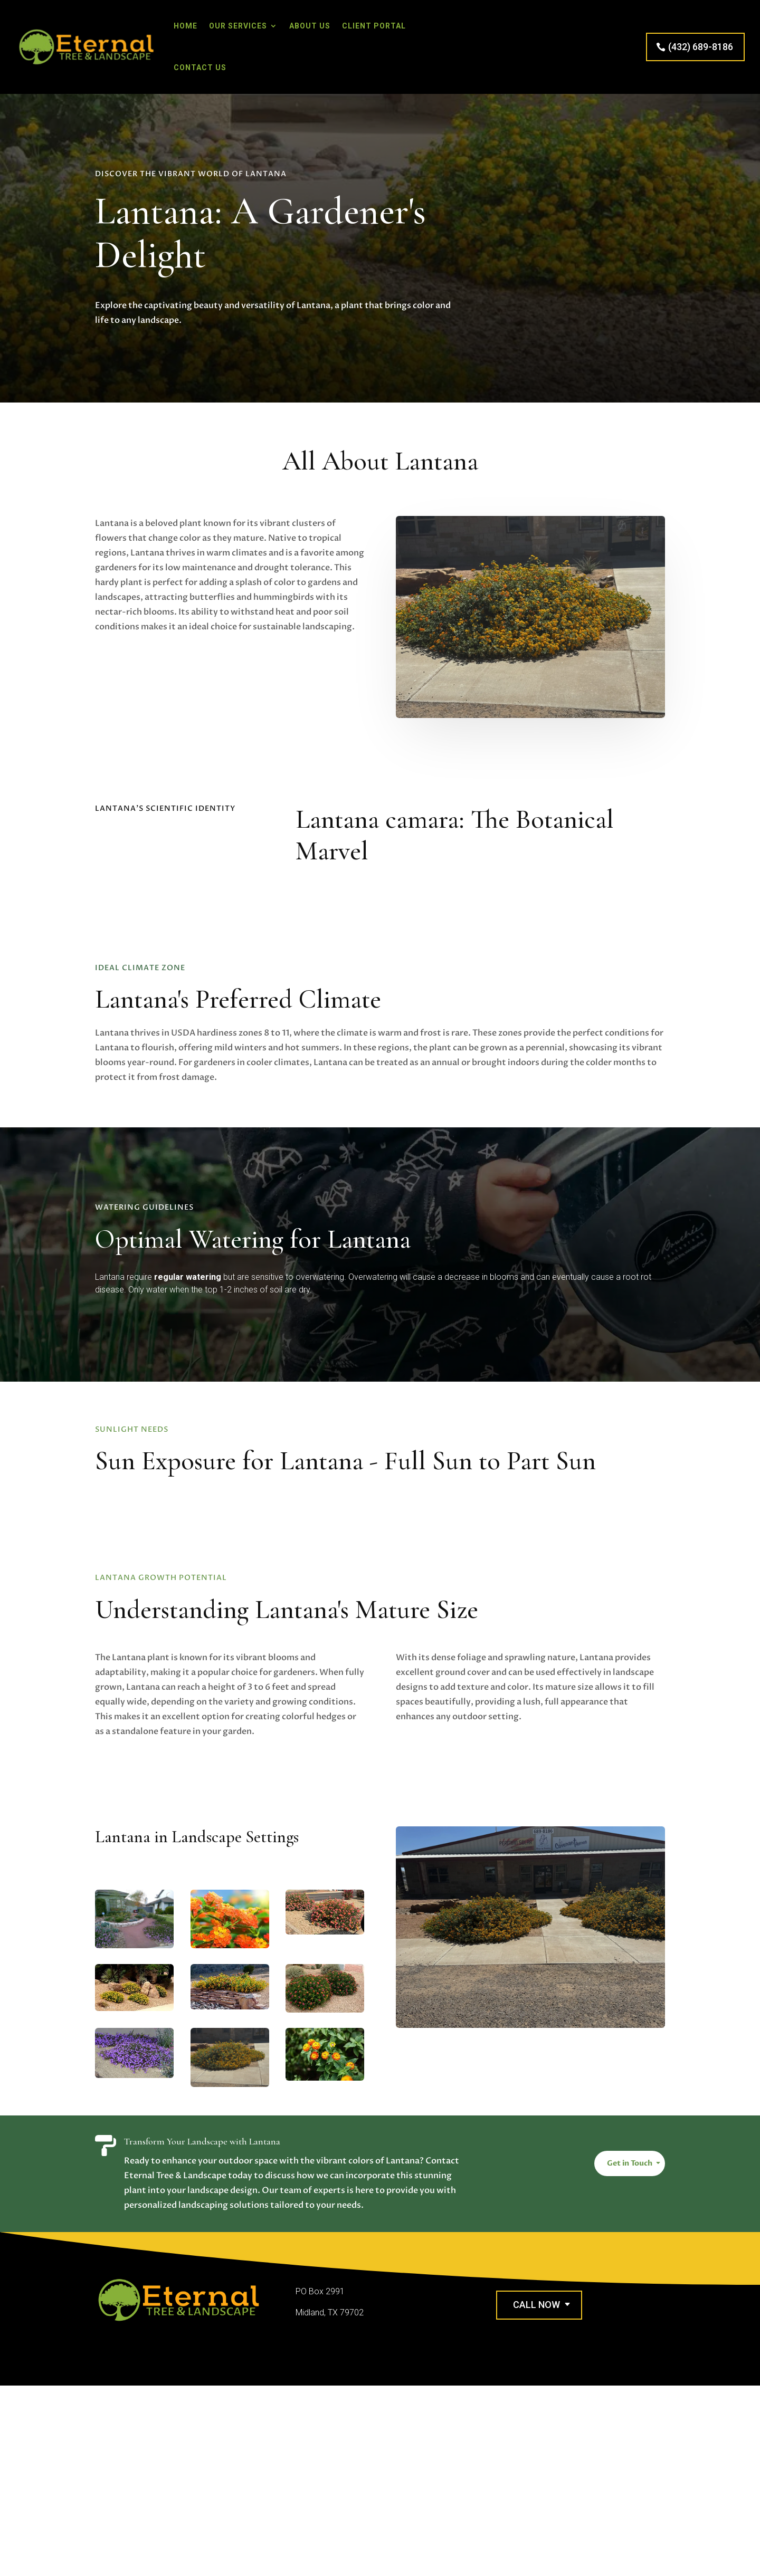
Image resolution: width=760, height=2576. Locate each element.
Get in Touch (629, 2163)
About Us (309, 26)
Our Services (238, 26)
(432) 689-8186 (700, 46)
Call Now (536, 2304)
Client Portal (374, 26)
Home (185, 26)
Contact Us (200, 67)
